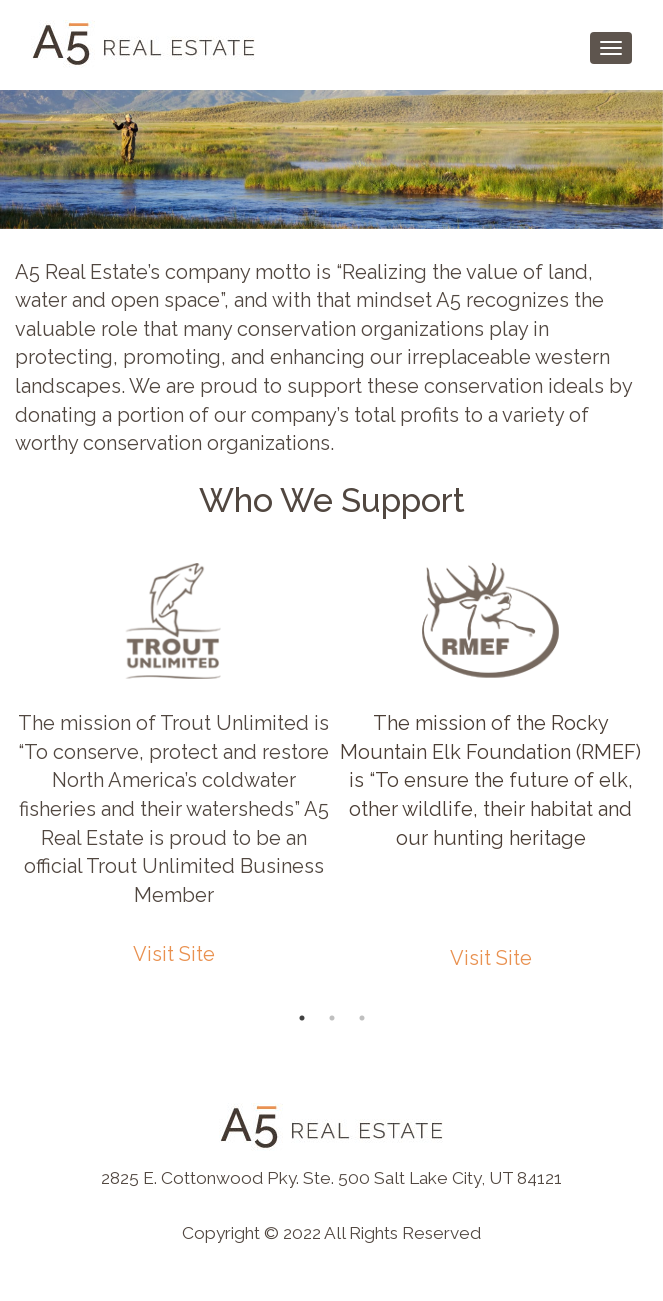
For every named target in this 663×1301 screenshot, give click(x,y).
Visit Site (174, 954)
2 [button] (332, 1018)
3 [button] (362, 1018)
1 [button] (302, 1018)
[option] (173, 767)
